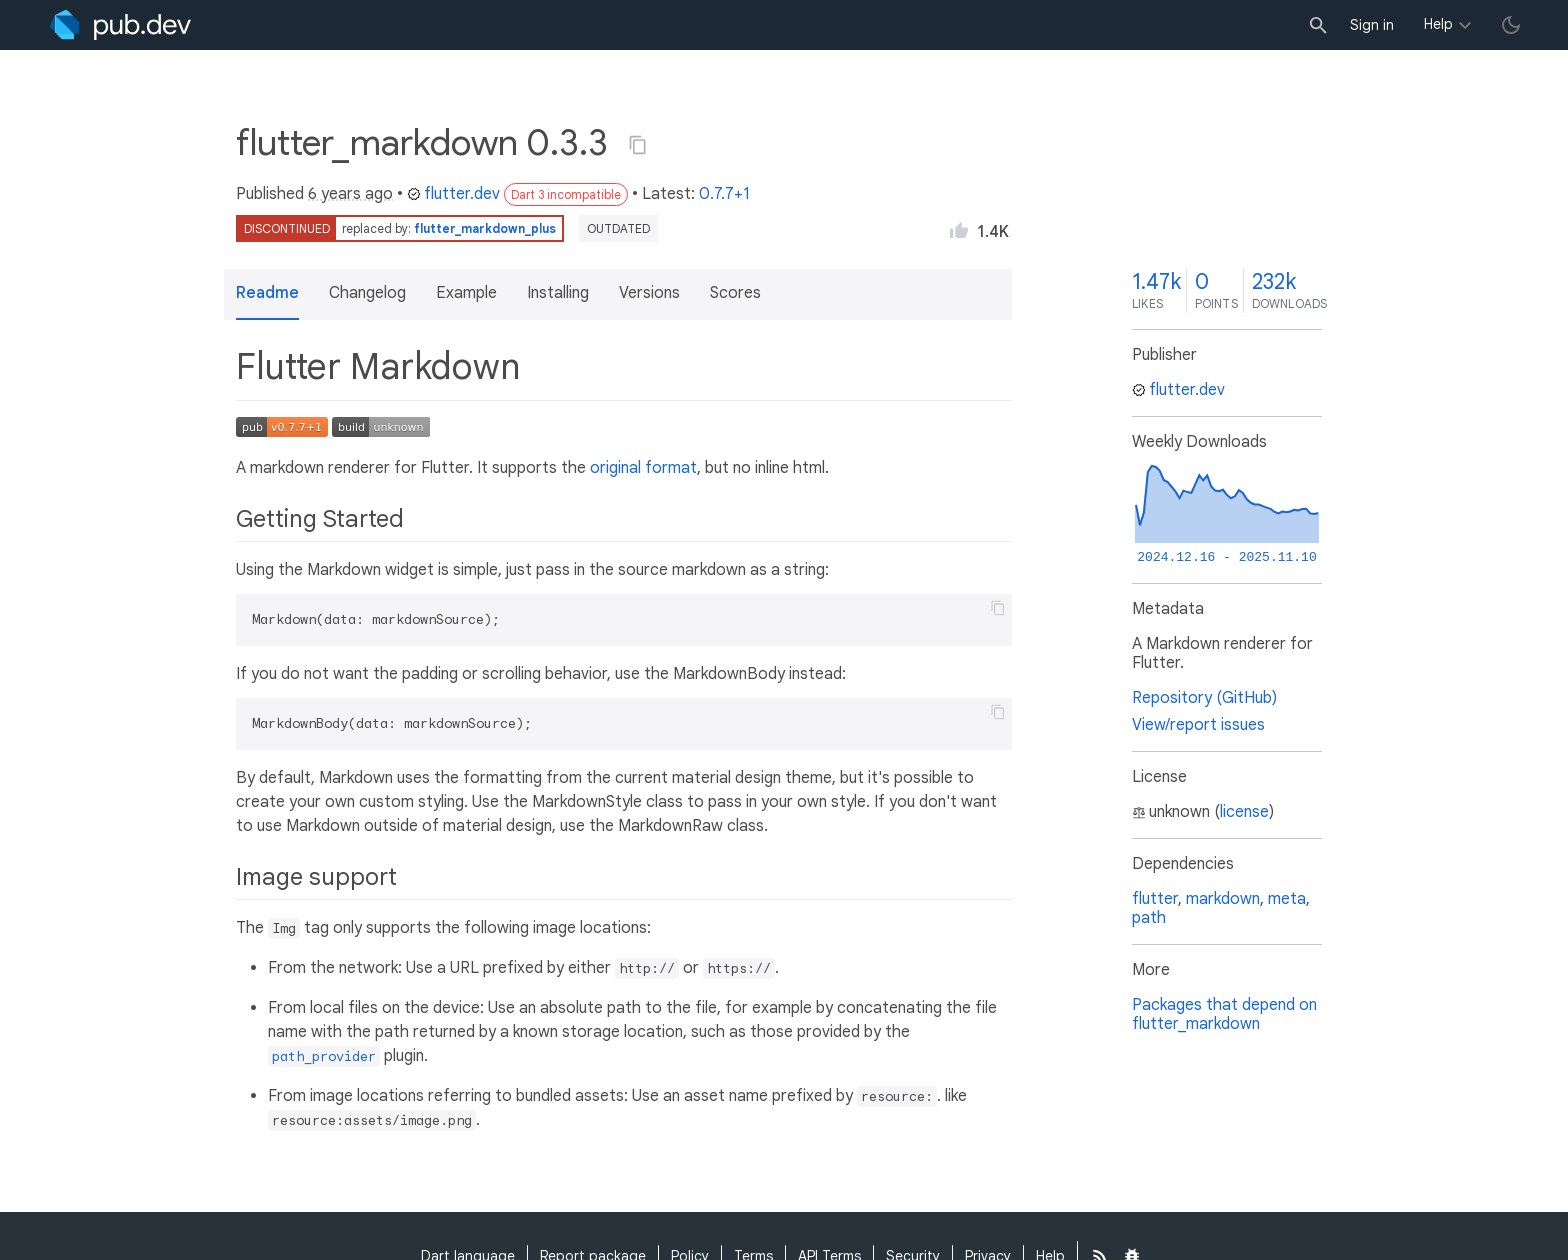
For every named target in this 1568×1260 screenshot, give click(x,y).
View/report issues (1198, 725)
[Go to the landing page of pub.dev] (120, 25)
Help (1438, 24)
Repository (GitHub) (1204, 698)
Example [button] (466, 293)
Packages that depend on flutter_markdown (1224, 1014)
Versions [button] (649, 293)
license (1244, 812)
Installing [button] (558, 293)
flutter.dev (453, 194)
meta (1287, 899)
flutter (1155, 899)
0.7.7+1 (724, 194)
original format (643, 468)
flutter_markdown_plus (485, 228)
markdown (1223, 899)
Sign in (1372, 25)
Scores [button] (735, 293)
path (1149, 918)
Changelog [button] (367, 293)
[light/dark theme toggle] (1511, 25)
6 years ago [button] (350, 194)
